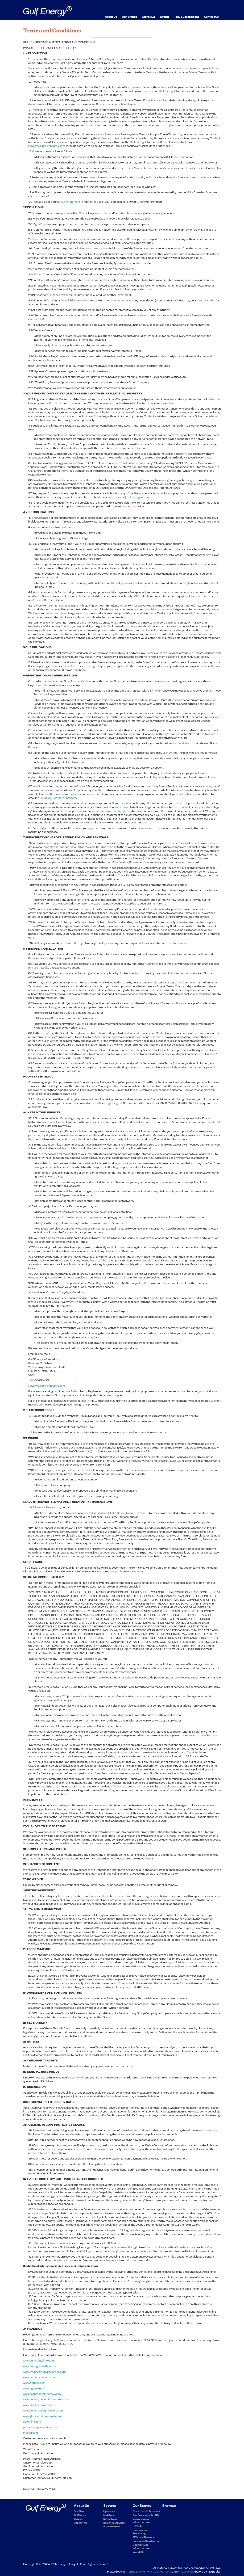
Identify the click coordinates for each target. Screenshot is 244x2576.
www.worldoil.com (34, 2382)
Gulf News (148, 17)
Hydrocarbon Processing (140, 2531)
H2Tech (137, 2526)
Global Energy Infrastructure (141, 2520)
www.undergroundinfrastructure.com (46, 2399)
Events (164, 17)
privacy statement (68, 201)
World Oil (138, 2551)
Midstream (109, 2515)
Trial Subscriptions (186, 17)
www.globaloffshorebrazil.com (42, 2416)
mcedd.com (30, 2432)
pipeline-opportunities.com (40, 2427)
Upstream (109, 2511)
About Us (111, 17)
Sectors (109, 2505)
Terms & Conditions (139, 2571)
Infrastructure (111, 2526)
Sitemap (169, 2505)
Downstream (110, 2518)
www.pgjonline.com (35, 2388)
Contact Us (211, 17)
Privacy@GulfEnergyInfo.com (46, 146)
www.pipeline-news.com (38, 2405)
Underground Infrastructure (141, 2546)
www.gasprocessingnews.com (42, 2394)
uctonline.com (32, 2421)
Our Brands (129, 17)
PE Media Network (143, 2537)
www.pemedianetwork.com (40, 2377)
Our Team (79, 2511)
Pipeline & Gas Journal (146, 2541)
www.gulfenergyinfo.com (38, 2360)
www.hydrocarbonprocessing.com (44, 2371)
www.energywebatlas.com (39, 2366)
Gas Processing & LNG (146, 2515)
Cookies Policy (162, 2571)
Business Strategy (114, 2522)
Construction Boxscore (146, 2511)
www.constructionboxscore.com (43, 2410)
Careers (78, 2518)
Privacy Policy (186, 2571)
